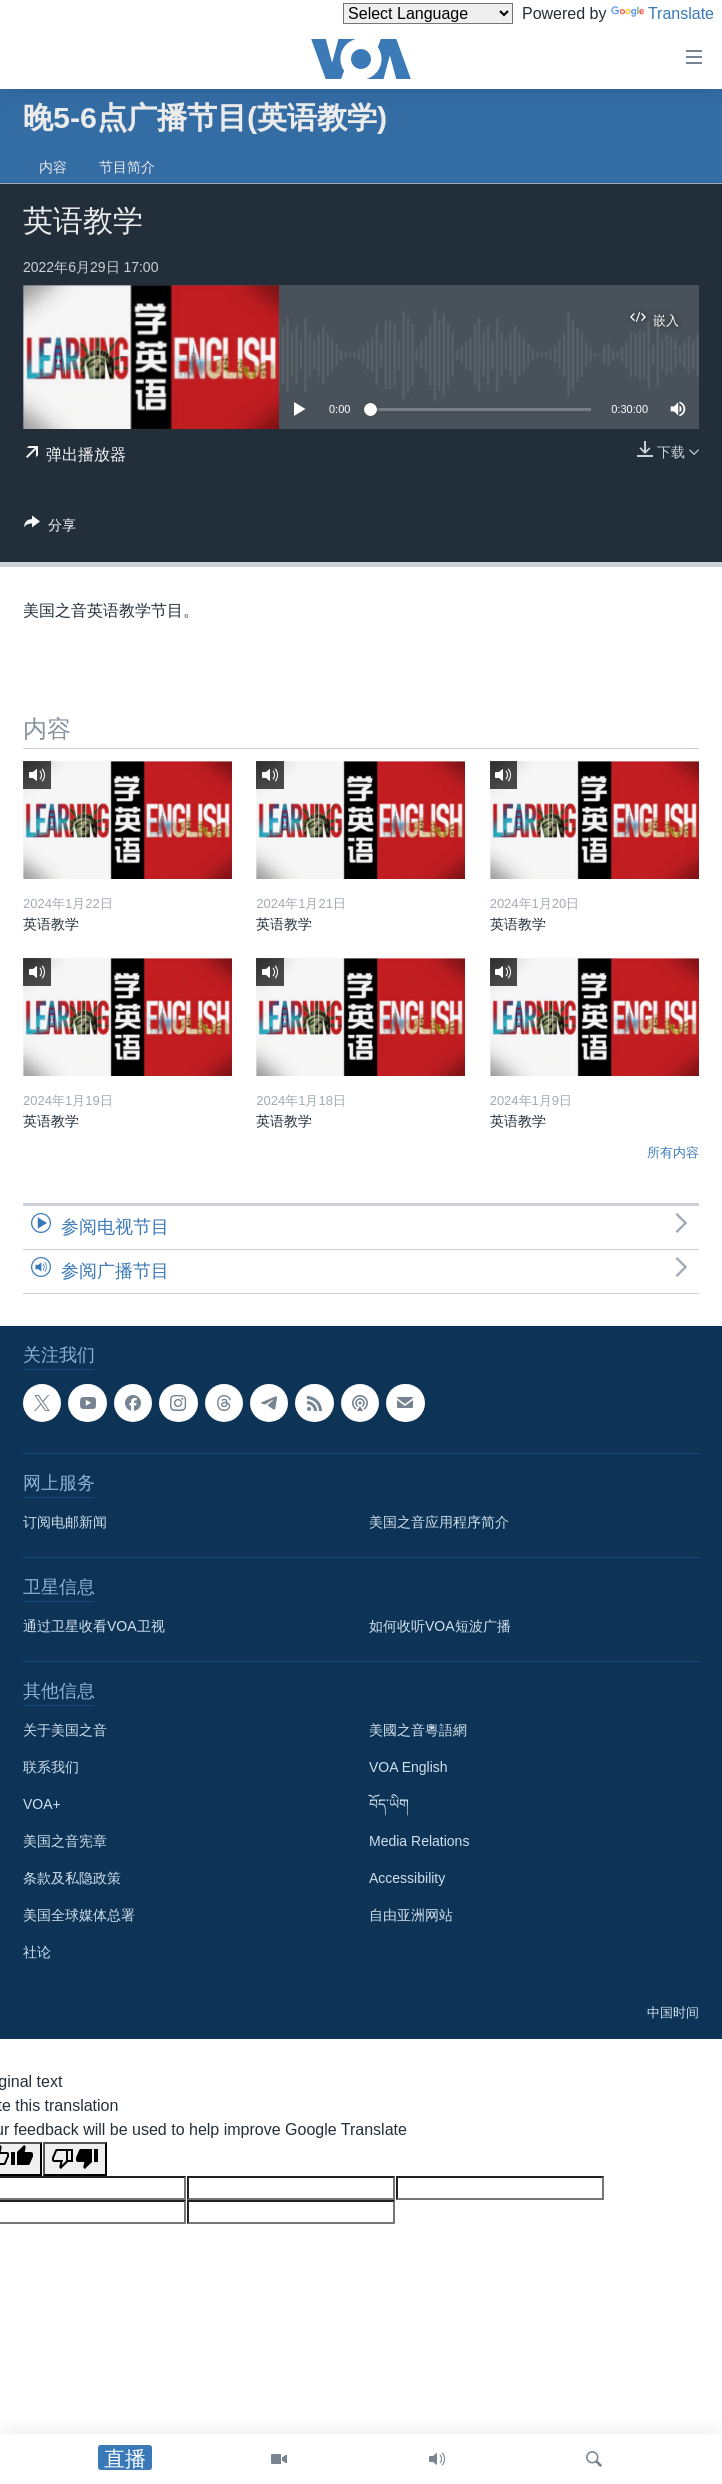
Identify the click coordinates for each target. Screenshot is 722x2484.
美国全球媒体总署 (79, 1915)
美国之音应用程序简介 (439, 1522)
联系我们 (51, 1767)
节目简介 (127, 167)
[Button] (50, 528)
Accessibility (407, 1878)
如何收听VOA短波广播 (440, 1626)
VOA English (408, 1767)
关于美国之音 (65, 1730)
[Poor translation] (75, 2159)
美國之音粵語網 (418, 1730)
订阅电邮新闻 (65, 1522)
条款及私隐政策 (72, 1878)
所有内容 (673, 1152)
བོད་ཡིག (389, 1804)
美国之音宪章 (65, 1841)
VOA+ (42, 1804)
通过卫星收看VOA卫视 (94, 1626)
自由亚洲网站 (411, 1915)
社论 (37, 1952)
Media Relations (419, 1841)
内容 (53, 167)
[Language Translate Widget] (428, 13)
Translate (662, 13)
